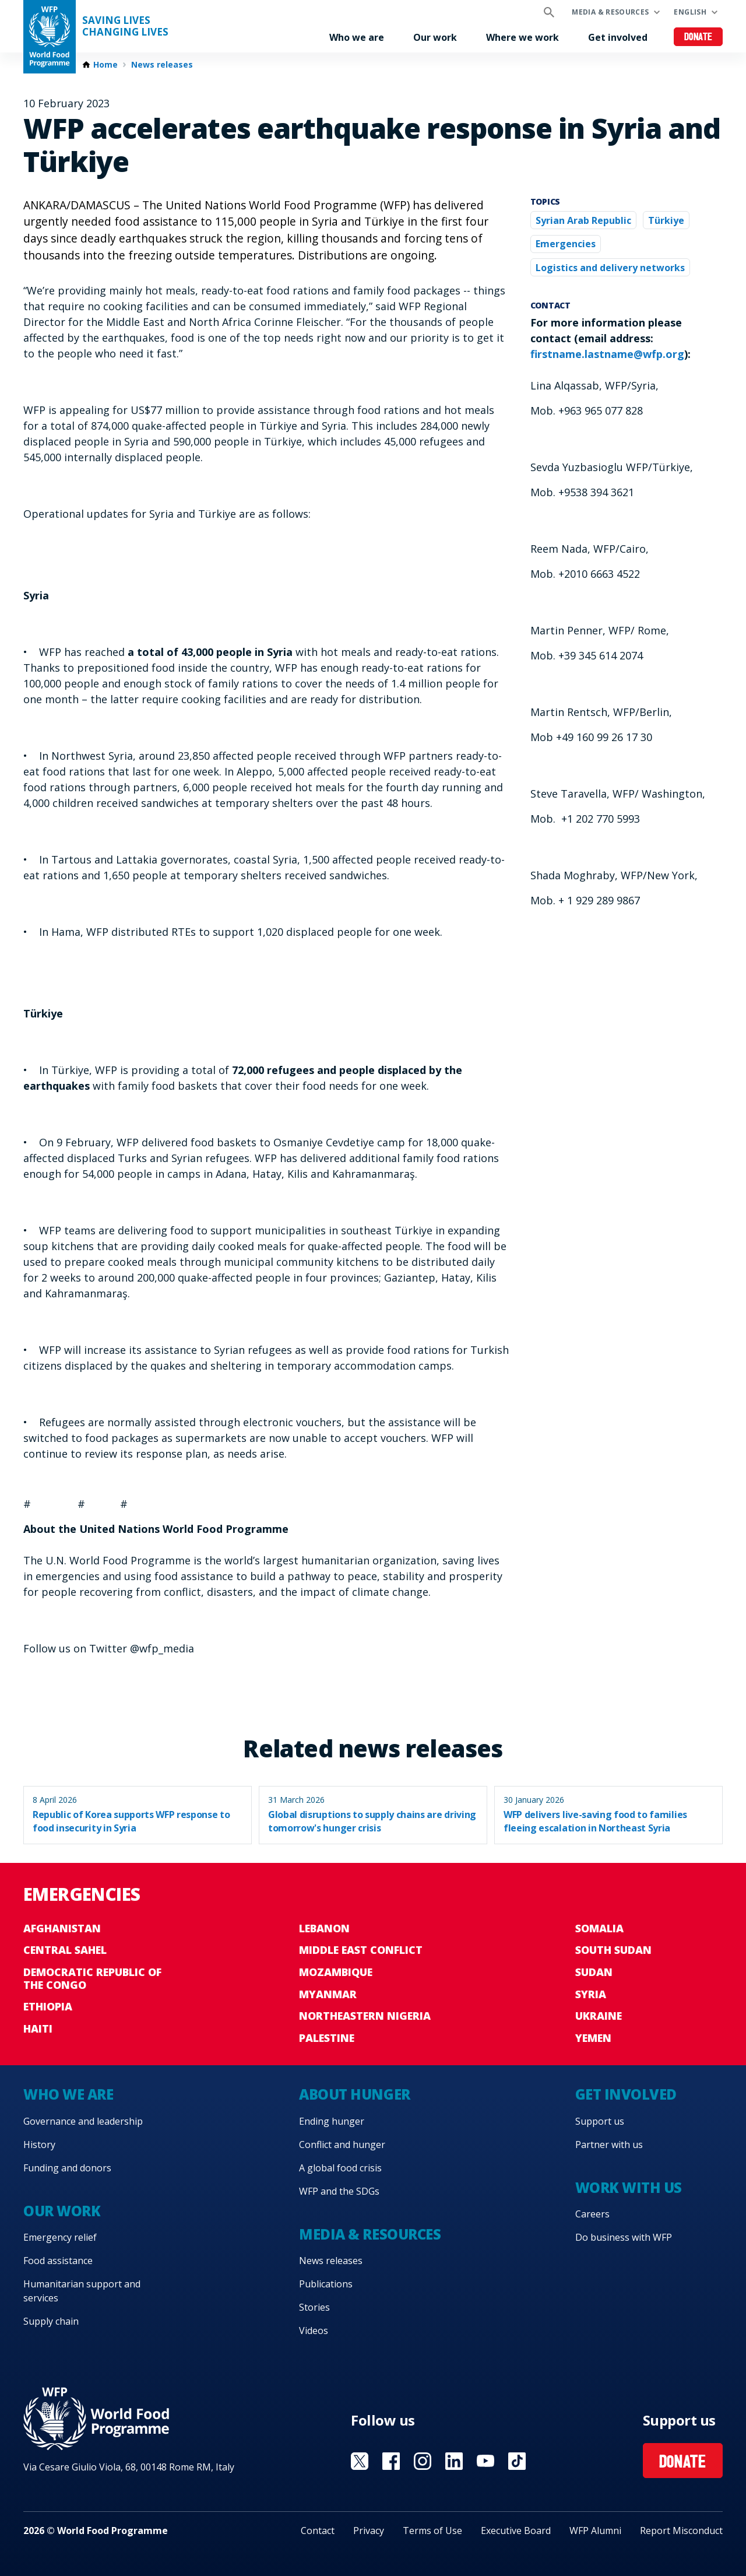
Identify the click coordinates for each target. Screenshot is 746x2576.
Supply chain (51, 2321)
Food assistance (58, 2260)
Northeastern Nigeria (365, 2016)
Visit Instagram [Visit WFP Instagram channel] (422, 2461)
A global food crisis (340, 2167)
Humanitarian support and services (81, 2290)
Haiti (37, 2028)
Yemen (593, 2038)
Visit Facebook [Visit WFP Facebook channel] (391, 2461)
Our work (435, 37)
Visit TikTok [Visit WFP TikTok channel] (517, 2461)
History (39, 2144)
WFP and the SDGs (339, 2191)
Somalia (599, 1928)
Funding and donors (67, 2167)
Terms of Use (432, 2530)
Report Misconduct (681, 2530)
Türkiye (666, 220)
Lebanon (324, 1928)
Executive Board (516, 2530)
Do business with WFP (623, 2237)
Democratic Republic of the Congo (92, 1978)
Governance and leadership (83, 2121)
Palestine (326, 2038)
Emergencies (566, 243)
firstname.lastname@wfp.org (607, 354)
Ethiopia (47, 2006)
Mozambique (335, 1972)
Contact (318, 2530)
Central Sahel (65, 1950)
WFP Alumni (595, 2530)
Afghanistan (62, 1928)
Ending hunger (331, 2121)
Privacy (368, 2530)
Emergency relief (60, 2237)
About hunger (354, 2094)
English (690, 12)
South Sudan (613, 1950)
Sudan (594, 1972)
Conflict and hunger (342, 2144)
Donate (698, 37)
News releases (162, 64)
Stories (314, 2307)
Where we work (522, 37)
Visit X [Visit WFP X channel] (359, 2461)
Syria (590, 1994)
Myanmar (328, 1994)
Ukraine (598, 2016)
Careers (592, 2214)
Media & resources (610, 12)
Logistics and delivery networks (610, 267)
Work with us (628, 2187)
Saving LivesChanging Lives (125, 26)
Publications (326, 2283)
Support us (599, 2121)
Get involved (618, 37)
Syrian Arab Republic (583, 220)
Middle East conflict (361, 1950)
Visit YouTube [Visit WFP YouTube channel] (485, 2461)
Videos (313, 2330)
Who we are (356, 37)
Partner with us (609, 2144)
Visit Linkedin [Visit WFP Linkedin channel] (454, 2461)
